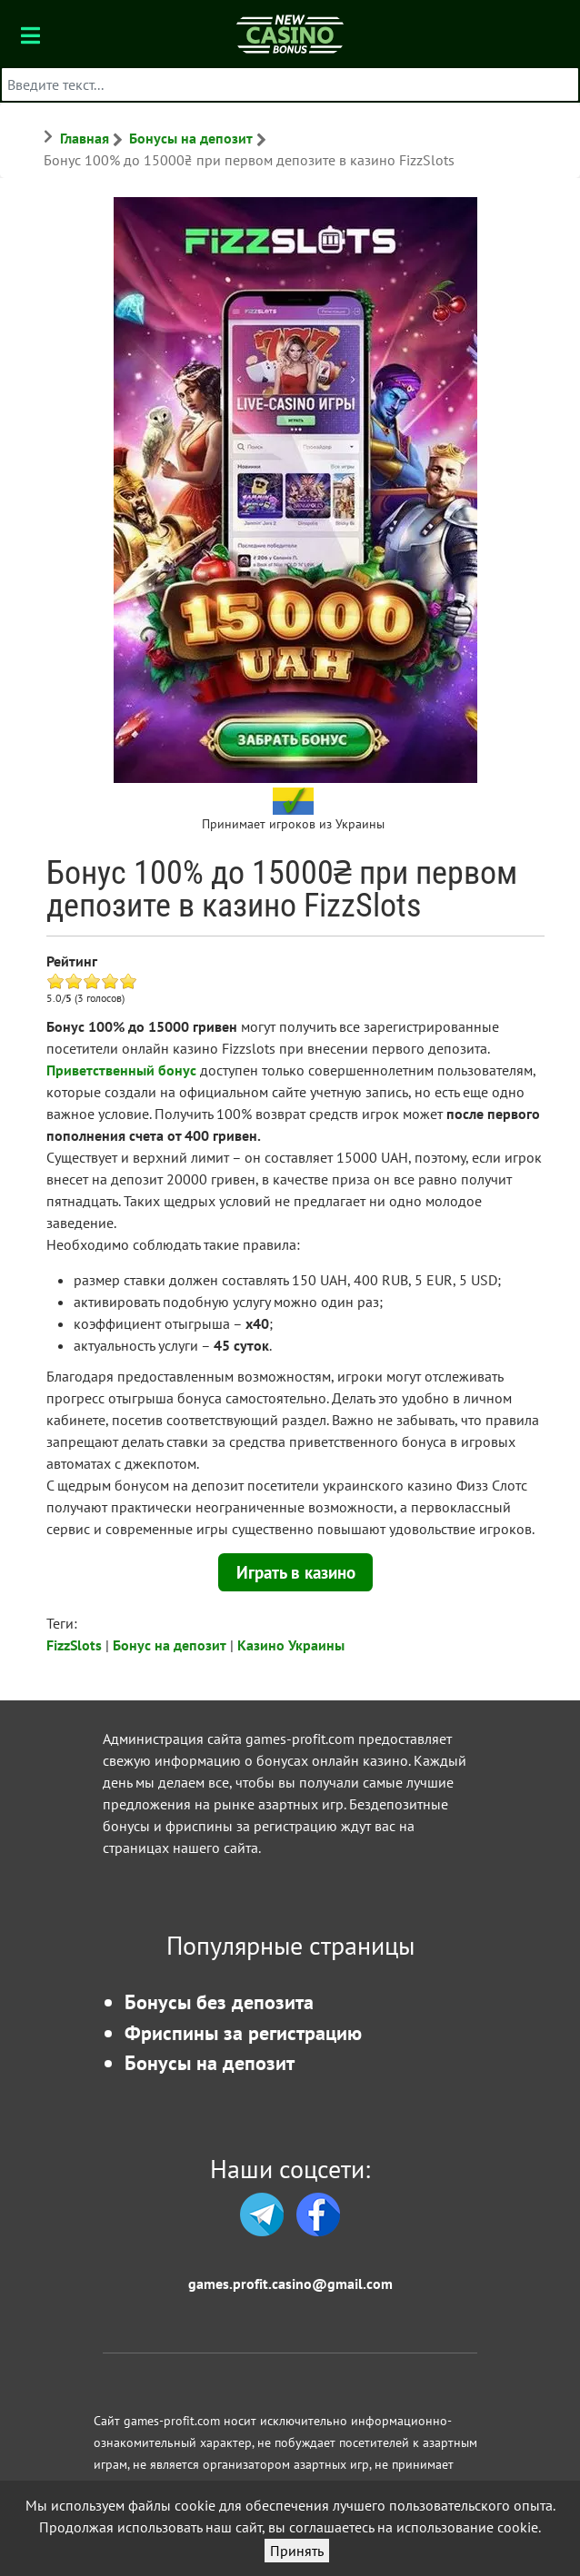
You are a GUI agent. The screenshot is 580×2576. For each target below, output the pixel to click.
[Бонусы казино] (290, 33)
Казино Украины (291, 1645)
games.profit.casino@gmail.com (290, 2283)
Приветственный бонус (121, 1070)
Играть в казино (295, 1571)
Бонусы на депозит (210, 2062)
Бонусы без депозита (219, 2001)
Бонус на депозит (169, 1645)
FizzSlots (74, 1645)
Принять (297, 2550)
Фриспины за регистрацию (243, 2032)
